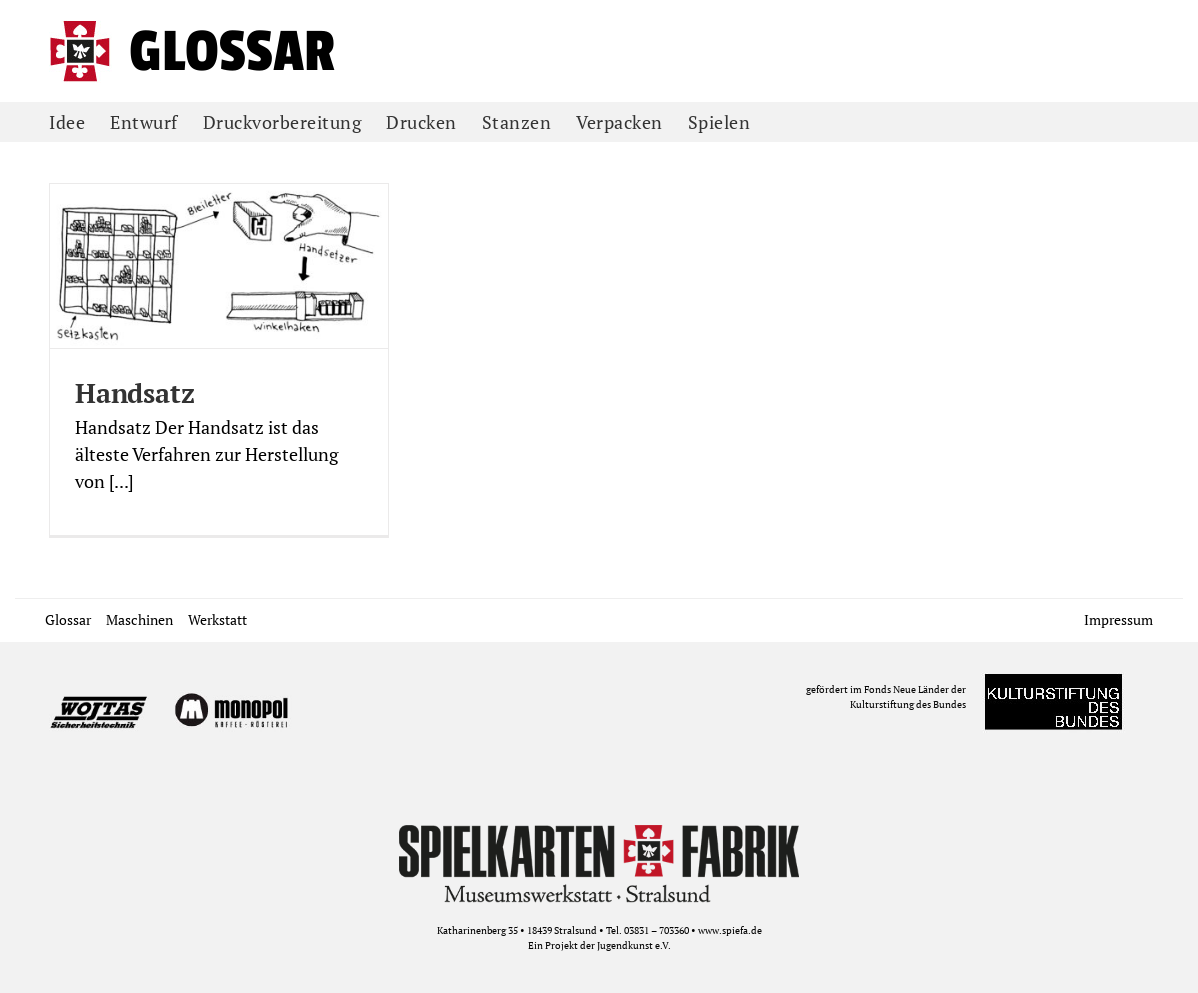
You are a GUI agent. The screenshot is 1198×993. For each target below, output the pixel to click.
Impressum (1118, 619)
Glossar (68, 619)
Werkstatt (217, 619)
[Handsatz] (219, 266)
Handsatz (134, 393)
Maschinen (139, 619)
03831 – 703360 (656, 930)
